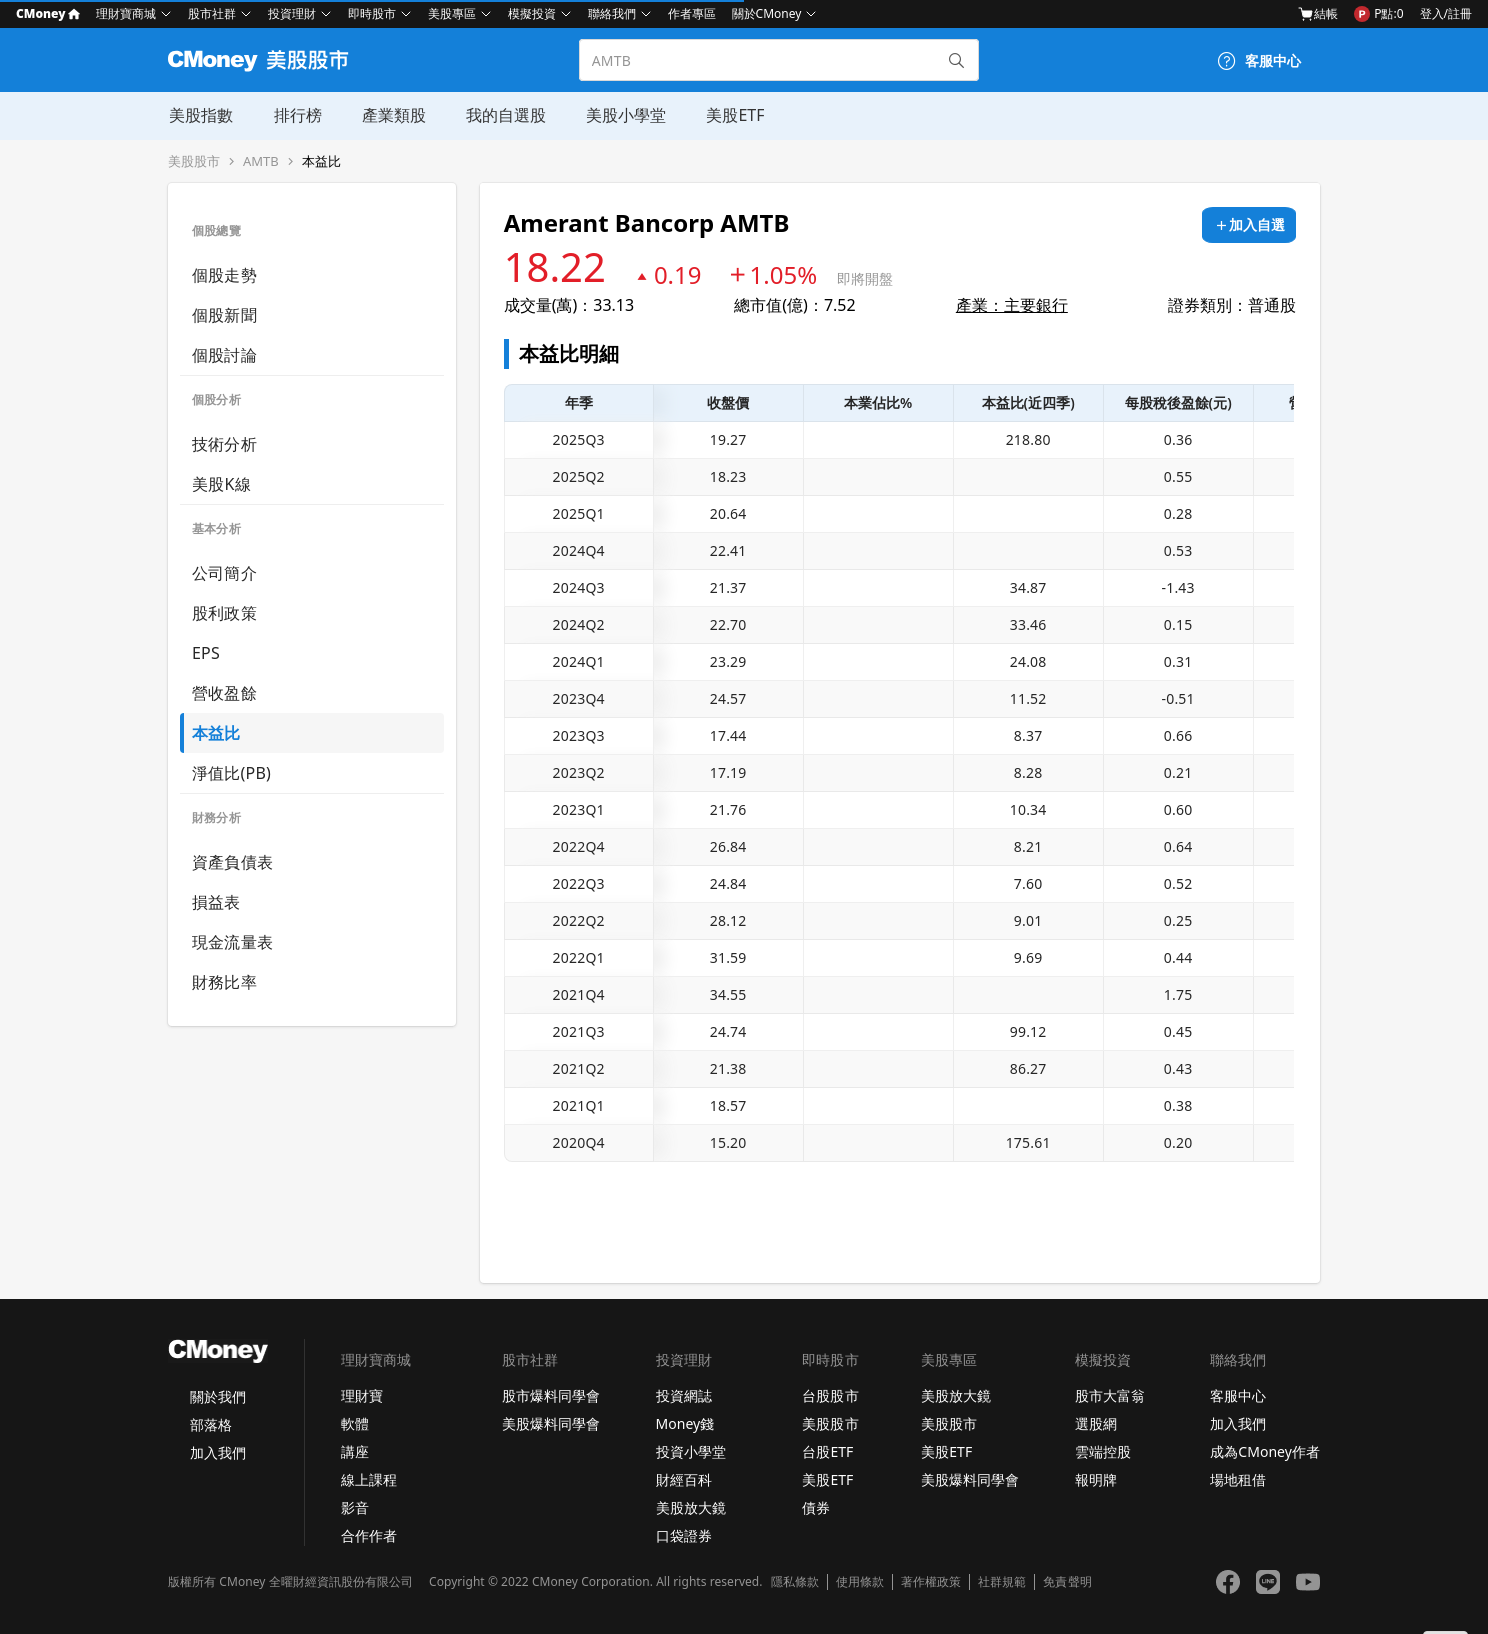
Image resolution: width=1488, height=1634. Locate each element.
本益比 (321, 161)
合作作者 (369, 1535)
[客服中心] (1259, 61)
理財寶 (362, 1395)
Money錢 (685, 1423)
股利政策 (224, 613)
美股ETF (733, 115)
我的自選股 (504, 115)
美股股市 (194, 161)
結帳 (1318, 13)
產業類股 (392, 115)
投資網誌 (684, 1395)
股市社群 (212, 13)
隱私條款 (795, 1582)
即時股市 (372, 13)
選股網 (1096, 1423)
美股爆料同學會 (551, 1423)
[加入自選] (1249, 225)
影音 (355, 1507)
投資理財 (292, 13)
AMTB (261, 161)
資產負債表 (232, 862)
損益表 (216, 902)
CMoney (48, 13)
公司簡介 (224, 573)
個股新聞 (224, 315)
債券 (816, 1507)
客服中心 (1238, 1395)
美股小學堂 (624, 115)
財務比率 (224, 982)
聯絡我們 (612, 13)
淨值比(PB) (231, 773)
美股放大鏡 (691, 1507)
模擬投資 (532, 13)
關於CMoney (767, 13)
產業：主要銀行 (1012, 305)
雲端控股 (1103, 1451)
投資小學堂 (691, 1451)
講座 (355, 1451)
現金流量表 (232, 942)
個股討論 (224, 355)
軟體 (355, 1423)
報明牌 (1096, 1479)
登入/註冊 (1446, 13)
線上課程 (369, 1479)
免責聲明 (1067, 1582)
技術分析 (224, 444)
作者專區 (692, 13)
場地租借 (1238, 1479)
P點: (1378, 14)
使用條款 (860, 1582)
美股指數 (200, 115)
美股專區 (452, 13)
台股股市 (830, 1395)
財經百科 (684, 1479)
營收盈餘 (224, 693)
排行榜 (296, 115)
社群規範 (1002, 1582)
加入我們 (218, 1452)
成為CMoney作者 (1265, 1451)
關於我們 (218, 1396)
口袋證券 (684, 1535)
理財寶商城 (126, 13)
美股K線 (221, 484)
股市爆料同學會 (551, 1395)
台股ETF (827, 1451)
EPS (206, 653)
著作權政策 (931, 1582)
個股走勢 (224, 275)
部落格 (211, 1424)
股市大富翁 (1110, 1395)
